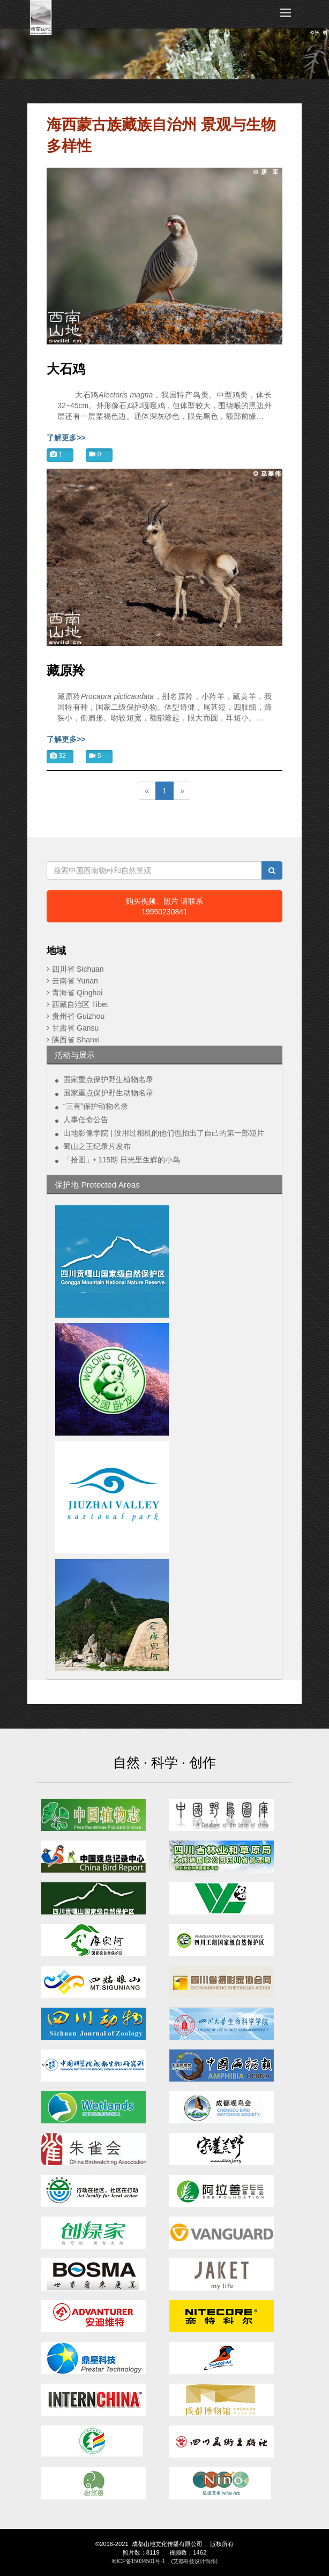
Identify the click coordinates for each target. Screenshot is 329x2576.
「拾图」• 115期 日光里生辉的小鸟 (121, 1159)
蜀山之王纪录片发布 (97, 1146)
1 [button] (56, 454)
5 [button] (95, 756)
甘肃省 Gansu (75, 1028)
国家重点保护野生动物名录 (108, 1092)
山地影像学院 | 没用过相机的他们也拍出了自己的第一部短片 (163, 1133)
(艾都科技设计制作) (194, 2561)
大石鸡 (66, 369)
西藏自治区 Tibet (80, 1004)
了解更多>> (66, 437)
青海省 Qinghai (77, 992)
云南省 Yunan (75, 981)
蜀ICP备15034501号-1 (138, 2561)
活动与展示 (75, 1055)
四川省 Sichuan (77, 969)
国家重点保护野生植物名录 (108, 1079)
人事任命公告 (85, 1119)
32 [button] (58, 756)
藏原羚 (66, 671)
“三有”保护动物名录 (95, 1106)
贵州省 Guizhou (78, 1016)
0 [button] (95, 454)
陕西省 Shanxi (76, 1039)
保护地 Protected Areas (97, 1184)
